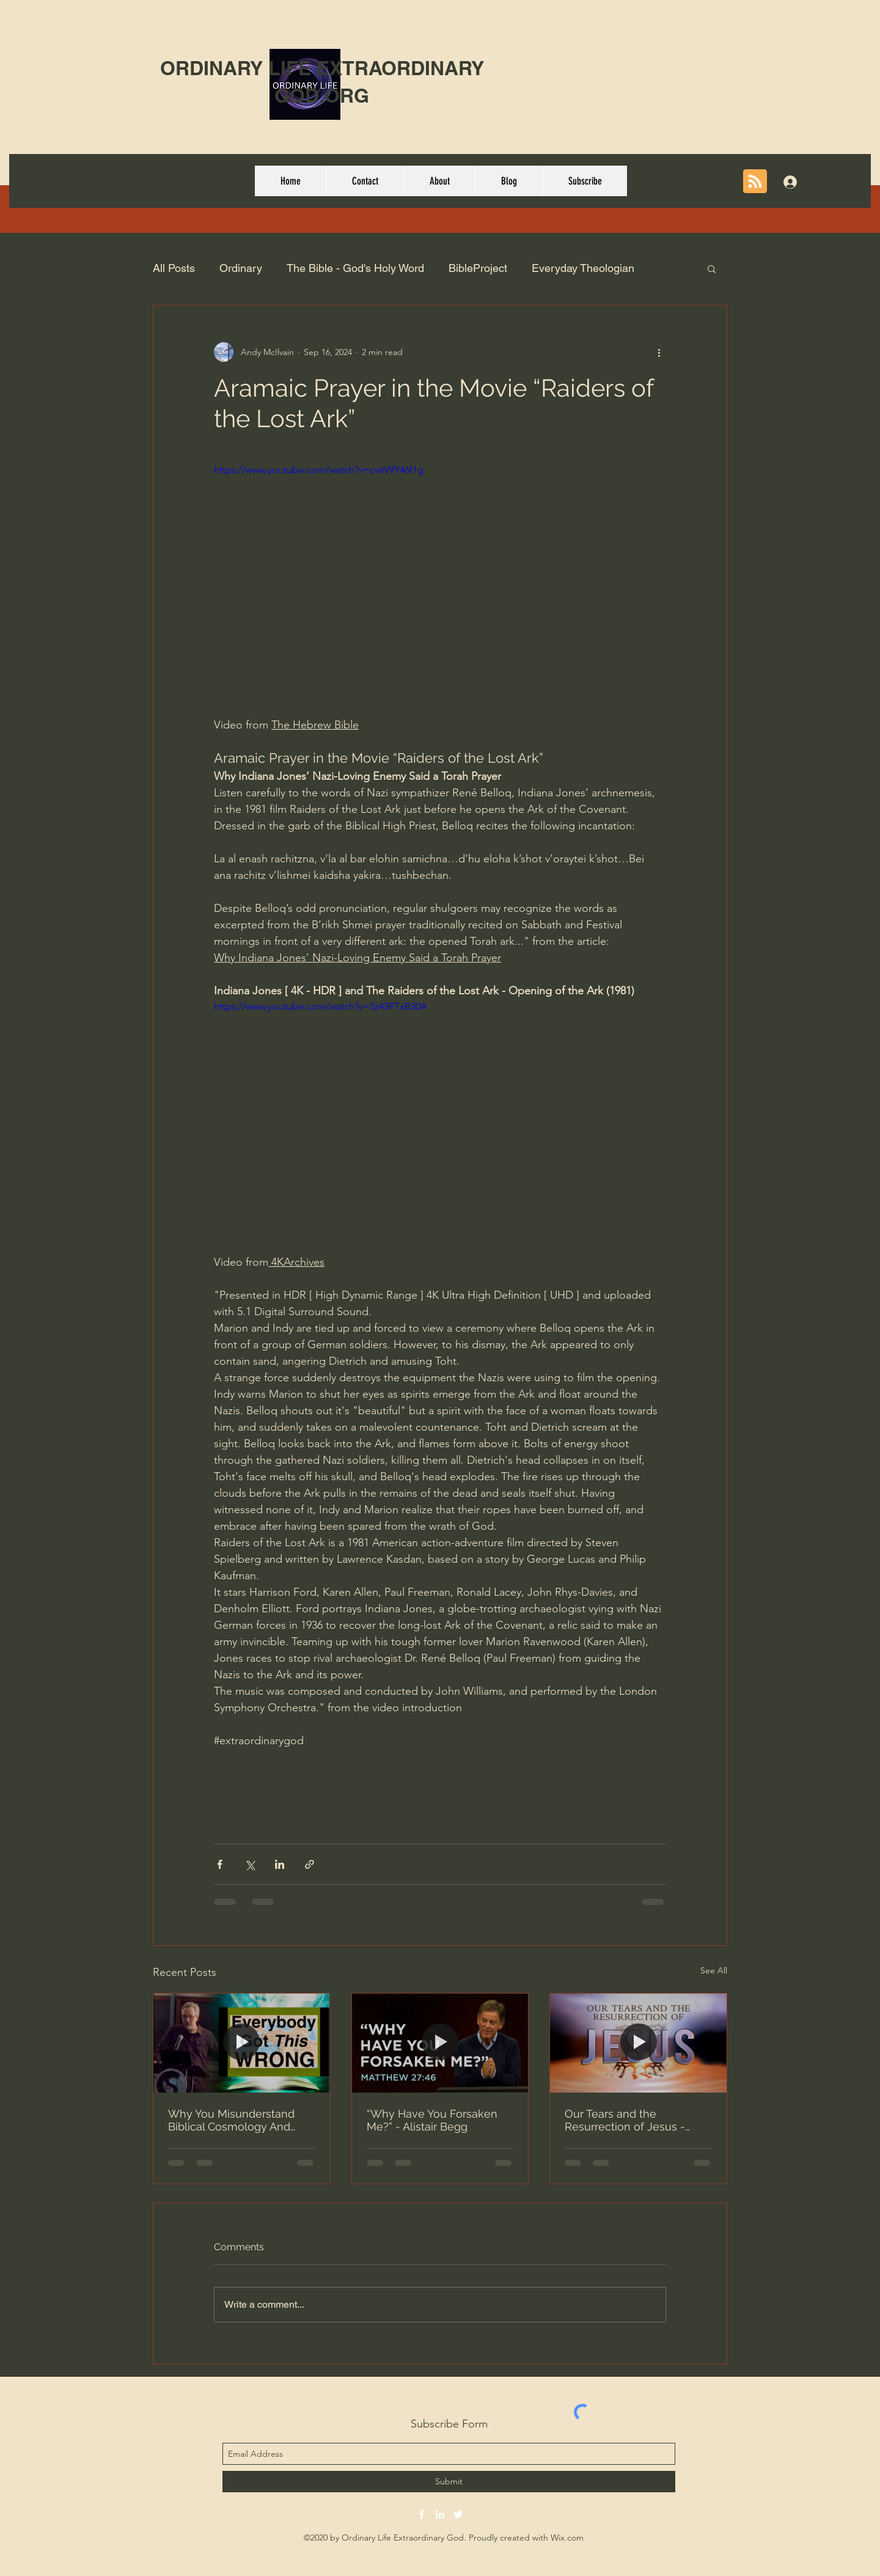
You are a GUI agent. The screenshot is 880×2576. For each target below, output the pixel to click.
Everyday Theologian (583, 268)
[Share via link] (309, 1864)
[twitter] (458, 2514)
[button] (711, 268)
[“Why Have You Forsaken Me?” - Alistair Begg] (440, 2043)
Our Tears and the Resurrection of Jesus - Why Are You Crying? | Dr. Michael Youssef (629, 2120)
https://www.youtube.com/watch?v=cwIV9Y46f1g (319, 469)
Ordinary (240, 268)
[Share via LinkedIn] (279, 1864)
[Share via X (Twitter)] (249, 1864)
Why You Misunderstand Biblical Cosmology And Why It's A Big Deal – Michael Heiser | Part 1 (231, 2120)
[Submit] (448, 2481)
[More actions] (658, 352)
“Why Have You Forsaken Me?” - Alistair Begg (432, 2120)
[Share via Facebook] (220, 1864)
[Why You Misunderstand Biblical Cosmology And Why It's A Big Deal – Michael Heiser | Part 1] (241, 2043)
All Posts (174, 268)
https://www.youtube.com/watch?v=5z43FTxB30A (320, 1006)
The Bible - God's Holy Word (355, 268)
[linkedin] (440, 2514)
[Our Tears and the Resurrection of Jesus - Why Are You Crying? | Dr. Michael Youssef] (638, 2043)
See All (713, 1970)
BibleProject (478, 268)
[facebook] (422, 2514)
